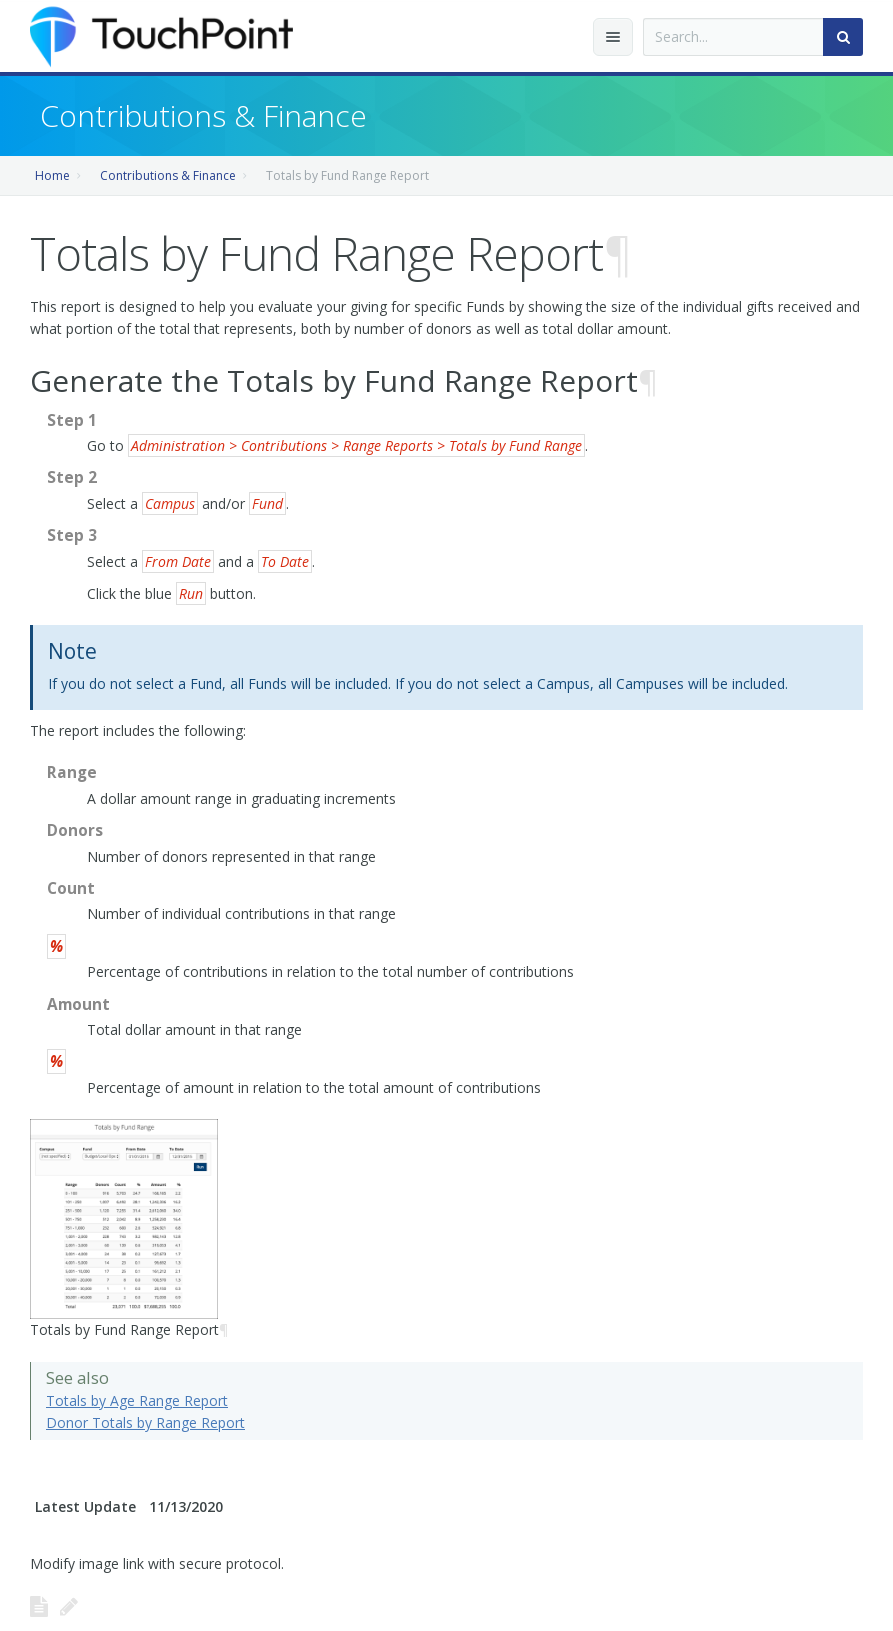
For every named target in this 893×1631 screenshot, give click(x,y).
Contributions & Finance (168, 175)
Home (52, 175)
